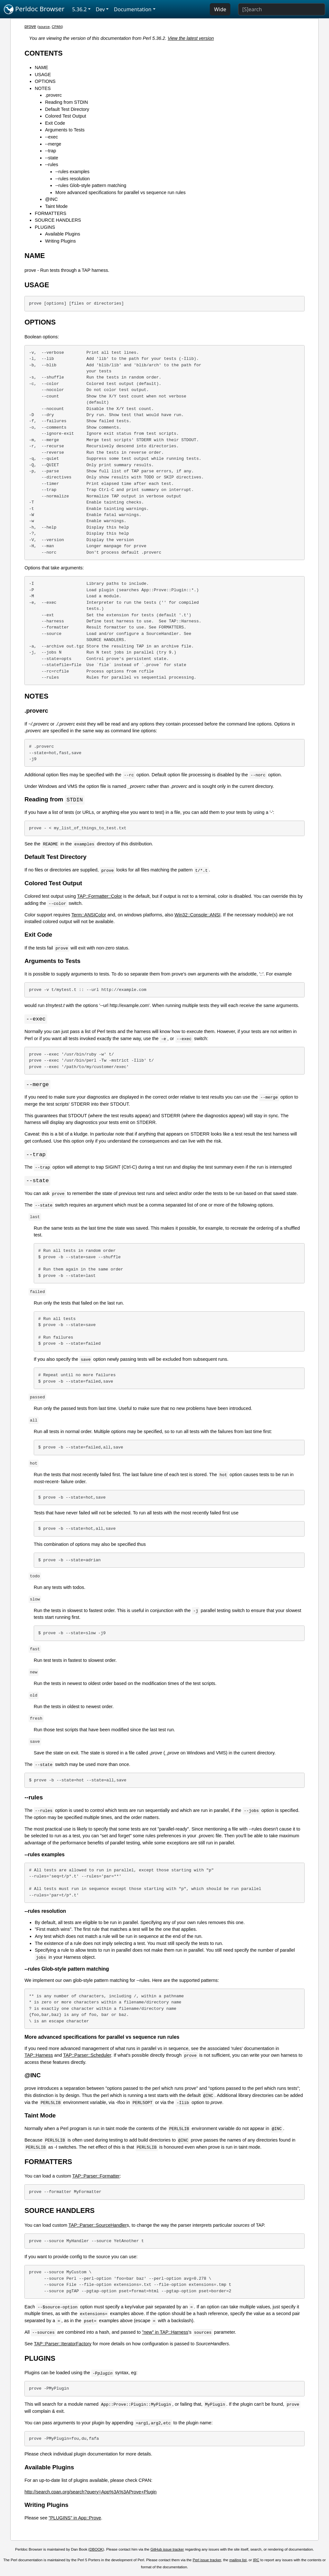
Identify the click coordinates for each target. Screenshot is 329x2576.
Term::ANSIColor (88, 915)
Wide (220, 9)
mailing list (238, 2561)
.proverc (53, 95)
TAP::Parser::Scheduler (87, 2056)
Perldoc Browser (34, 9)
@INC (51, 199)
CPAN (57, 27)
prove (30, 26)
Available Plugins (62, 233)
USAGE (43, 74)
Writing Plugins (60, 241)
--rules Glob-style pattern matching (90, 185)
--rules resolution (72, 178)
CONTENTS (43, 53)
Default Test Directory (67, 109)
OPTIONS (45, 81)
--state (51, 157)
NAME (41, 67)
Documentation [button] (132, 9)
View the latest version (191, 38)
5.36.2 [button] (79, 9)
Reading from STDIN (66, 102)
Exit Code (55, 123)
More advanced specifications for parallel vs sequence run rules (120, 192)
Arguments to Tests (64, 129)
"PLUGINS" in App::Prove (75, 2519)
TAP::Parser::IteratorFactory (63, 2345)
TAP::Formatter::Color (99, 896)
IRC (256, 2561)
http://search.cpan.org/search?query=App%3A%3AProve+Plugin (90, 2493)
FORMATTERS (50, 213)
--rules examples (72, 171)
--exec (51, 136)
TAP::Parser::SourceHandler (97, 2226)
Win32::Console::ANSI (197, 915)
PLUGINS (45, 227)
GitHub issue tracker (167, 2551)
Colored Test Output (65, 116)
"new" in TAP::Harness (165, 2333)
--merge (53, 144)
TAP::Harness (38, 2056)
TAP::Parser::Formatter (96, 2177)
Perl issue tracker (207, 2561)
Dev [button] (100, 9)
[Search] (281, 9)
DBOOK (96, 2551)
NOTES (43, 88)
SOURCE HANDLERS (58, 220)
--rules (51, 164)
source (44, 27)
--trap (50, 150)
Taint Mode (56, 206)
